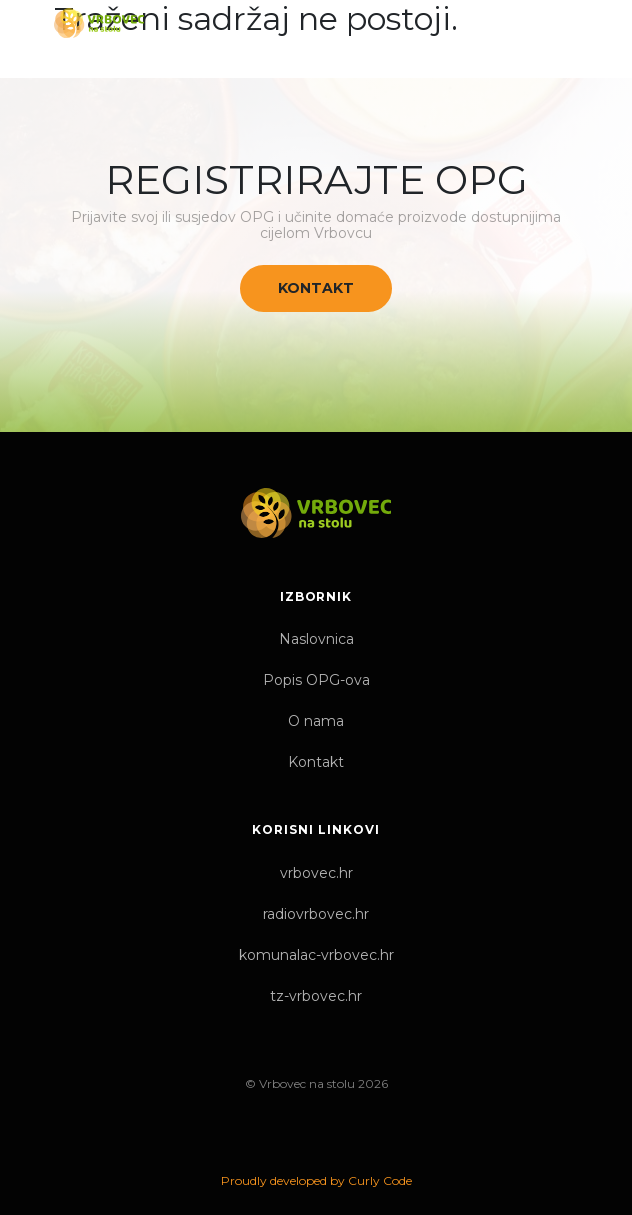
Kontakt (316, 288)
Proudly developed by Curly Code (316, 1180)
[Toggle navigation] (561, 23)
